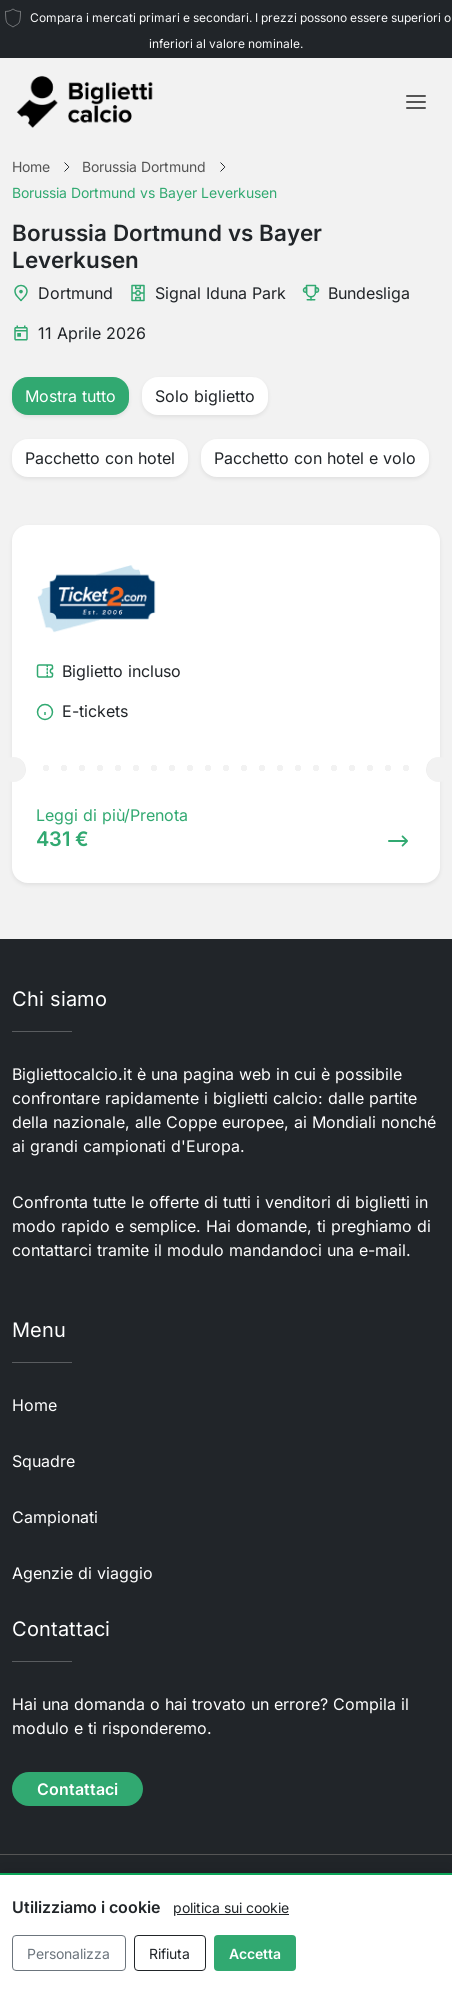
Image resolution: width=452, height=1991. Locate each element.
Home (34, 1405)
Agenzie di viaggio (82, 1573)
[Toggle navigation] (416, 102)
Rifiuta (169, 1953)
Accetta (255, 1953)
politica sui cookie (231, 1907)
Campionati (55, 1517)
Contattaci (77, 1789)
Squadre (43, 1461)
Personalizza (68, 1953)
